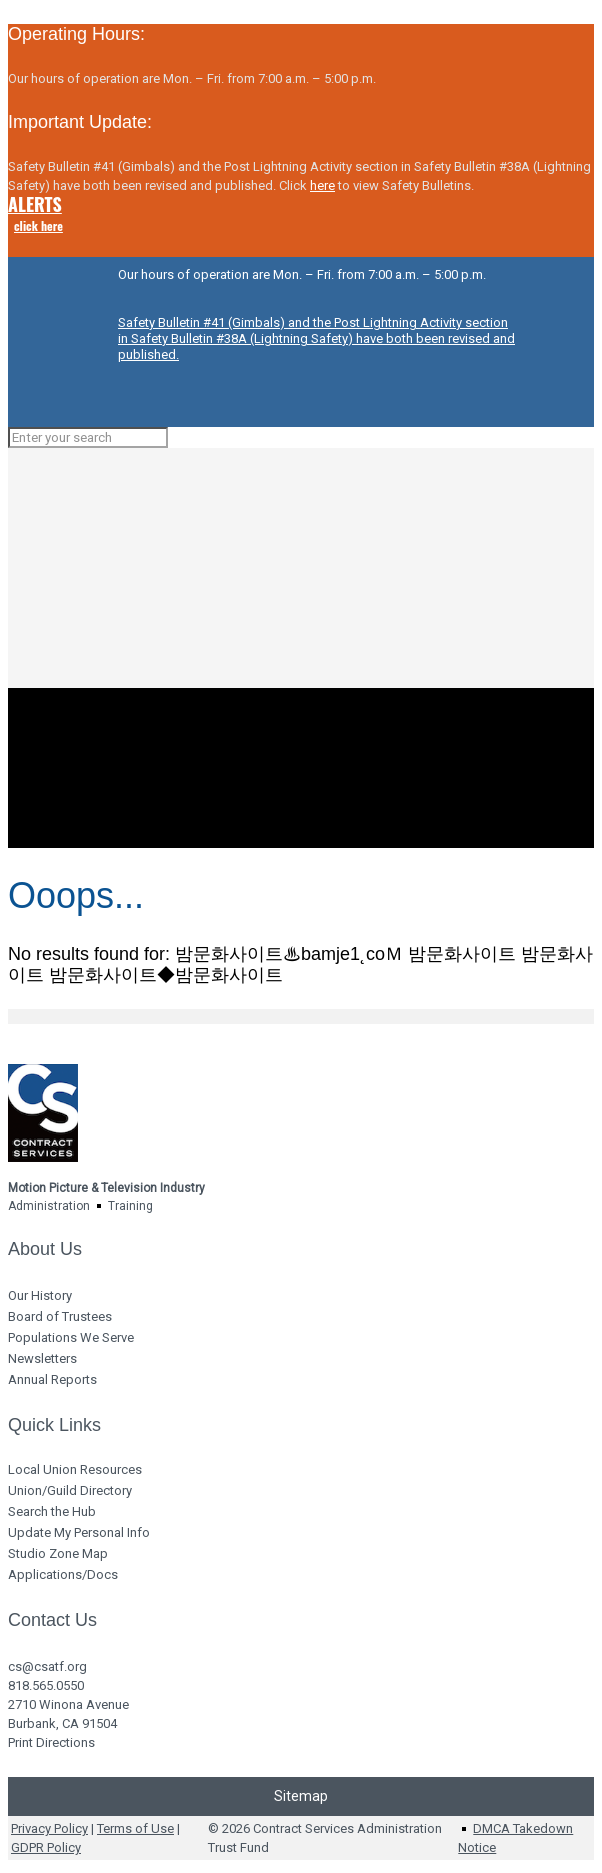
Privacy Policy (49, 1828)
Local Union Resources (75, 1469)
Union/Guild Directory (70, 1490)
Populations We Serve (71, 1337)
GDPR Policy (46, 1847)
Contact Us (52, 1620)
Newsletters (42, 1358)
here (322, 185)
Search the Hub (52, 1511)
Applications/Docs (63, 1574)
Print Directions (51, 1742)
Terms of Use (135, 1828)
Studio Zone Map (58, 1553)
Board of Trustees (60, 1316)
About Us (45, 1249)
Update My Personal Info (79, 1532)
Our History (40, 1295)
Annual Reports (52, 1379)
